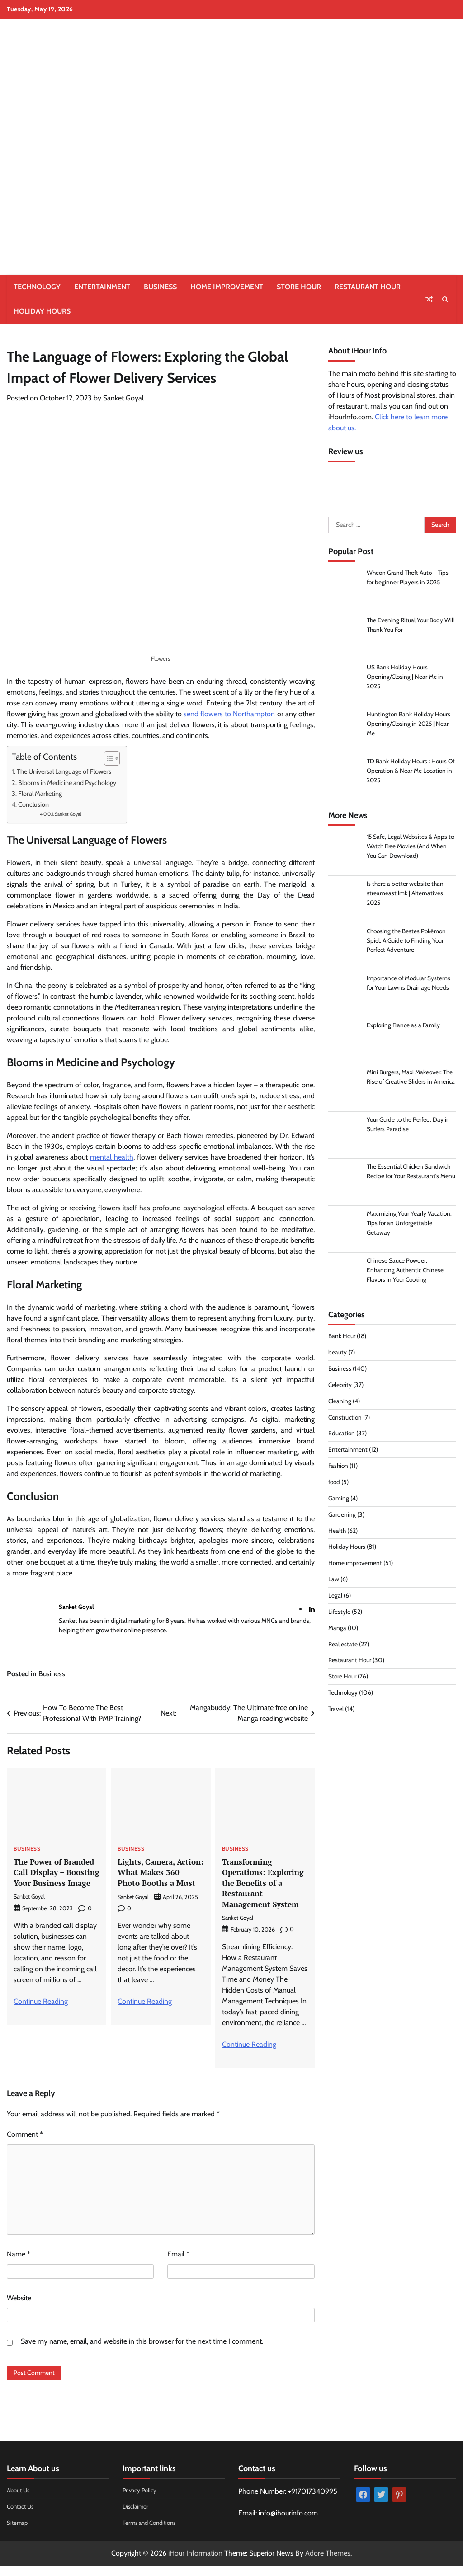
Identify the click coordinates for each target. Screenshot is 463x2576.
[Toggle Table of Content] (107, 758)
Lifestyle (339, 1613)
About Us (19, 2501)
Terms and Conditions (152, 2533)
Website (19, 2308)
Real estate (343, 1646)
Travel (336, 1711)
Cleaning (340, 1403)
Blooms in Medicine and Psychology (68, 783)
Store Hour (299, 286)
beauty (337, 1354)
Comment (25, 2144)
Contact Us (22, 2516)
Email (178, 2264)
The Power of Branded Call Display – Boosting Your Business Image (55, 1877)
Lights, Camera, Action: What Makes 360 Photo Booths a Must (158, 1877)
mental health (111, 1157)
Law (333, 1581)
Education (341, 1435)
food (334, 1484)
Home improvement (226, 286)
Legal (335, 1597)
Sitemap (18, 2533)
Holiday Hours (42, 311)
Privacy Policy (141, 2501)
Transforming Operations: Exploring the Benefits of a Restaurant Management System (263, 1888)
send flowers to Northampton (229, 714)
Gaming (338, 1500)
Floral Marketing (40, 794)
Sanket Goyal (123, 398)
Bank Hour (342, 1338)
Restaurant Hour (368, 286)
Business (160, 286)
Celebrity (340, 1387)
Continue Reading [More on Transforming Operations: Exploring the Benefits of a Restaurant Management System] (249, 2054)
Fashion (338, 1467)
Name (18, 2264)
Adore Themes (327, 2563)
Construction (345, 1419)
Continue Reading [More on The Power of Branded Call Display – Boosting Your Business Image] (41, 2011)
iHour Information (195, 2563)
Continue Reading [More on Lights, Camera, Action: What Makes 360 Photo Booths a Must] (145, 2011)
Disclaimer (136, 2516)
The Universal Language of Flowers (64, 771)
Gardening (342, 1516)
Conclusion (33, 804)
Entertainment (102, 286)
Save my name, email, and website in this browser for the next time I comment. (142, 2351)
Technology (37, 286)
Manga (337, 1630)
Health (337, 1533)
